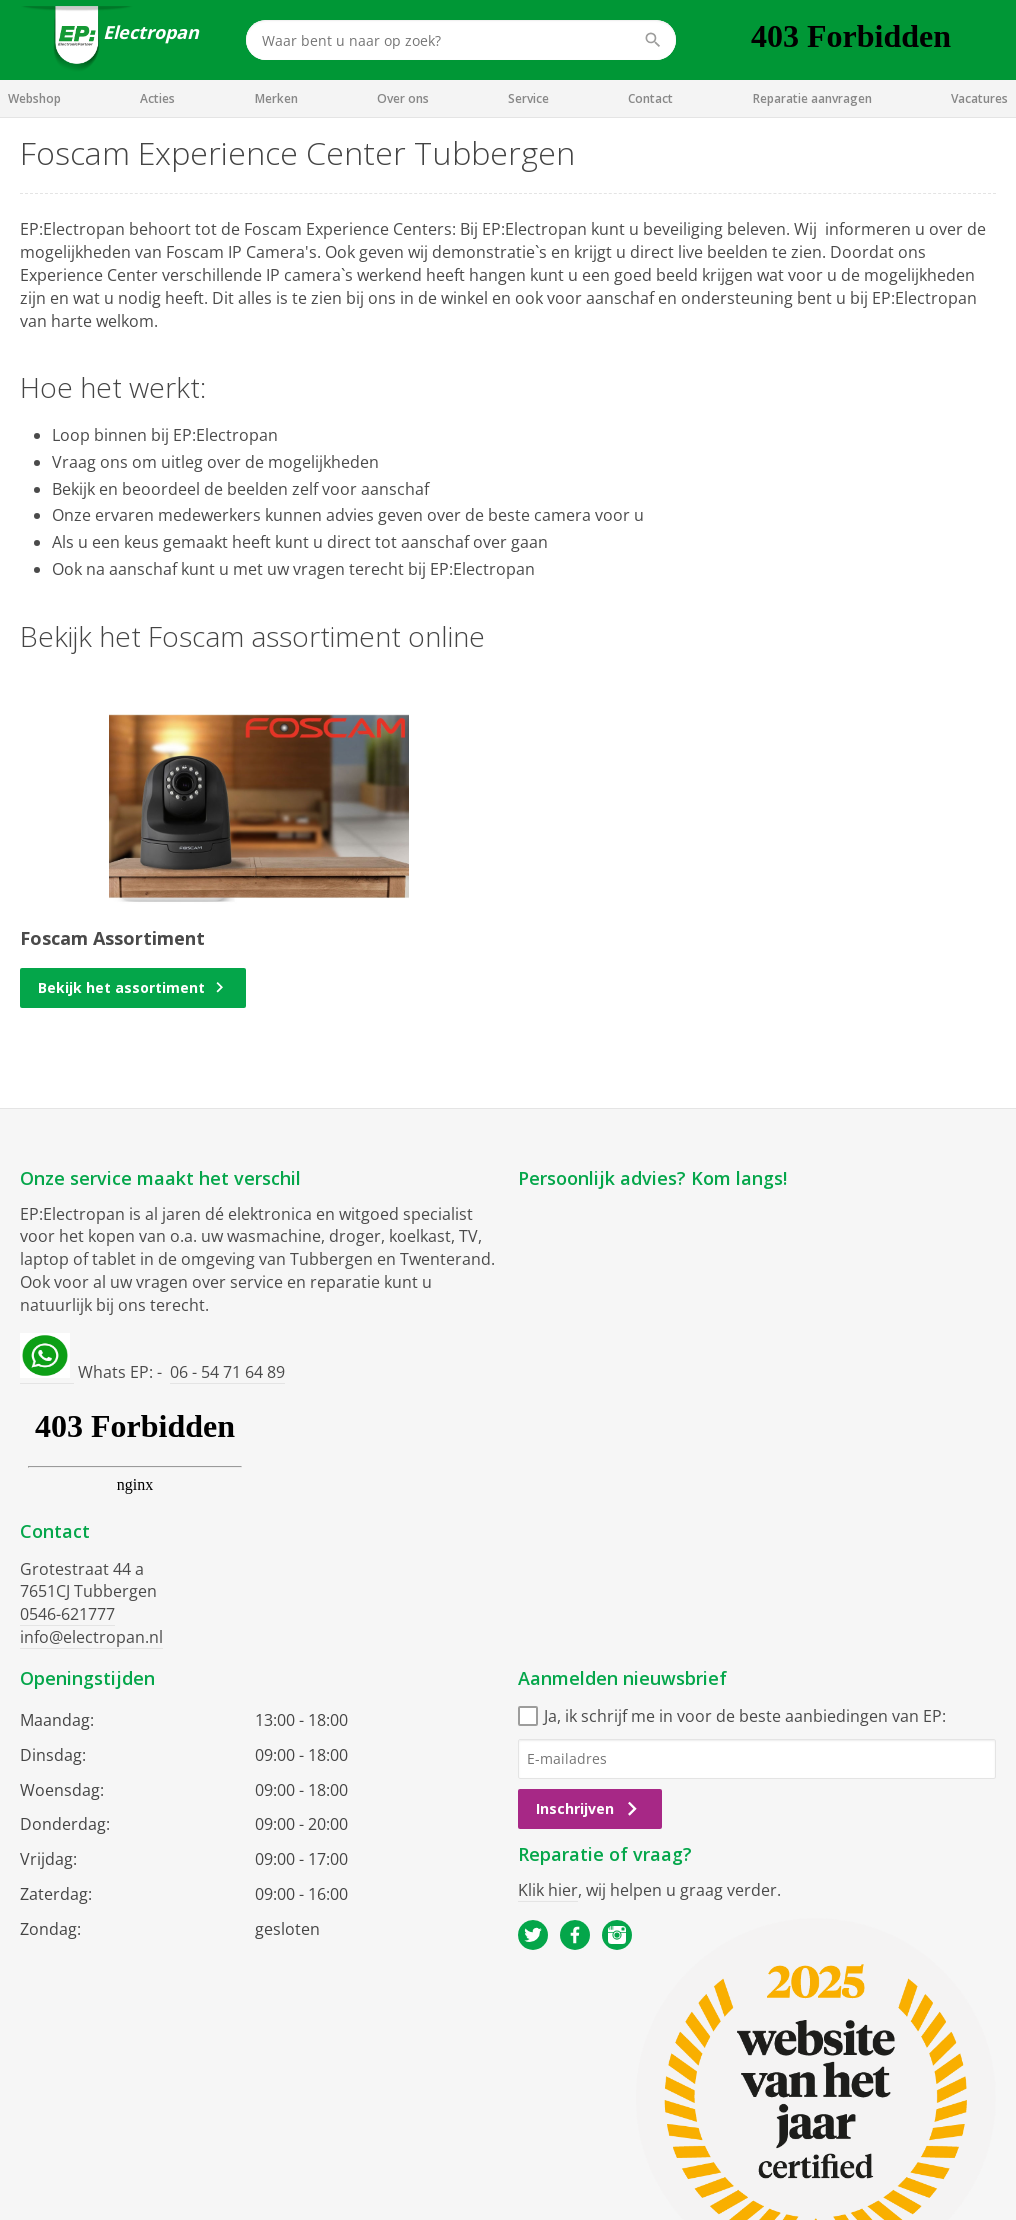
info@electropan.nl (91, 1637)
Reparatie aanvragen (812, 98)
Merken (276, 98)
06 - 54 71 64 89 (227, 1372)
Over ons (403, 98)
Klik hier (548, 1890)
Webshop (34, 98)
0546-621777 (67, 1614)
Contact (650, 98)
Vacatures (979, 98)
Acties (157, 98)
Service (528, 98)
